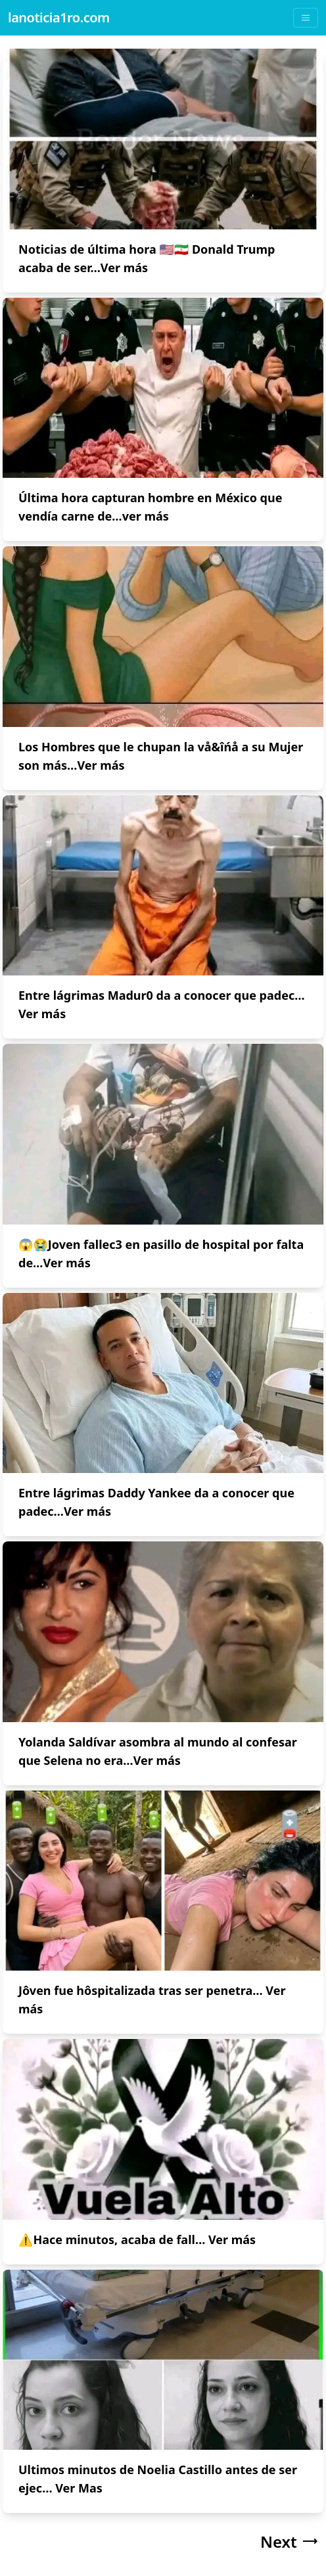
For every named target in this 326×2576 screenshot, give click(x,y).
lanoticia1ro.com (59, 17)
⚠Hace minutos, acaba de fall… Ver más (137, 2239)
